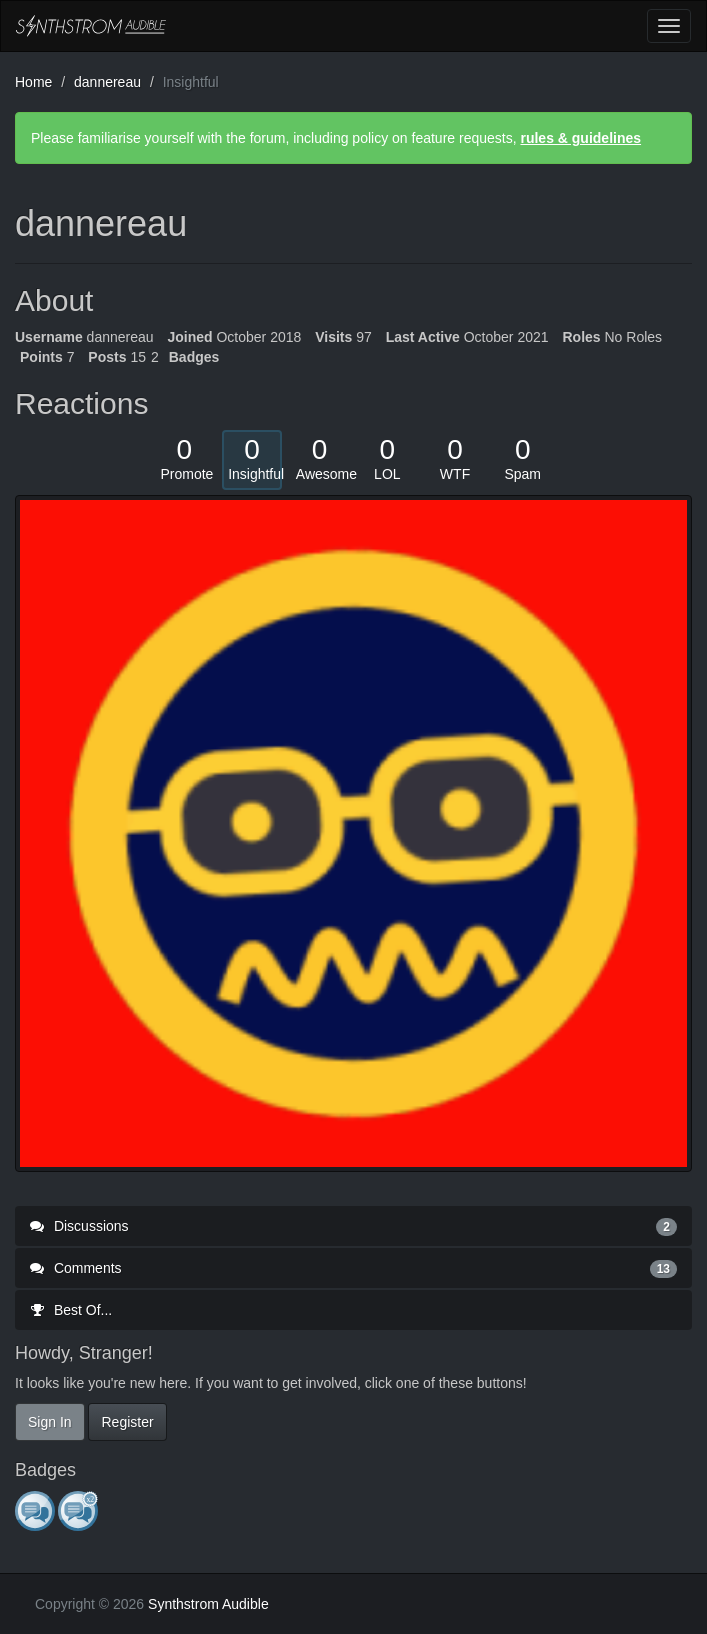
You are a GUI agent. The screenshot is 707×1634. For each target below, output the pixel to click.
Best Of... (71, 1310)
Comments (353, 1268)
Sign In (50, 1422)
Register (127, 1422)
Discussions (353, 1226)
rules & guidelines (580, 138)
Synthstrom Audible (91, 26)
